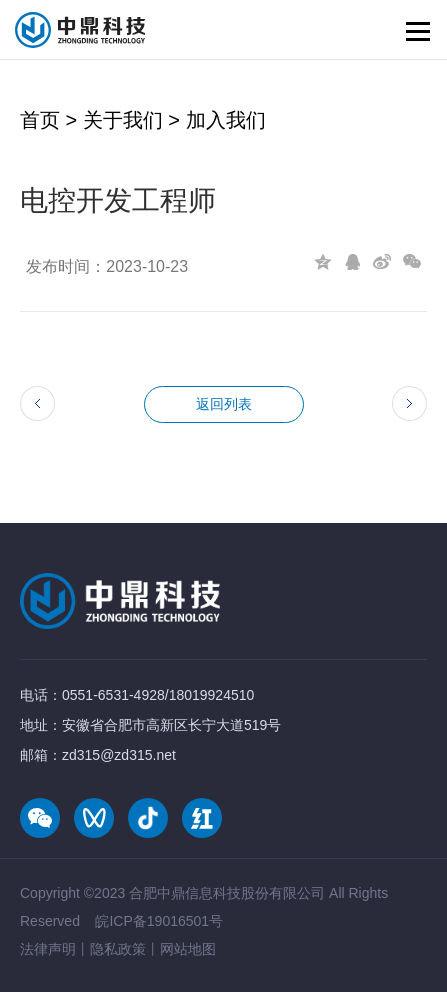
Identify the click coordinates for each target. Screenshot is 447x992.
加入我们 (226, 120)
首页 (40, 120)
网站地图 (188, 949)
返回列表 (224, 404)
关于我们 (123, 120)
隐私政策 (118, 949)
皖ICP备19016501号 (159, 921)
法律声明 (48, 949)
